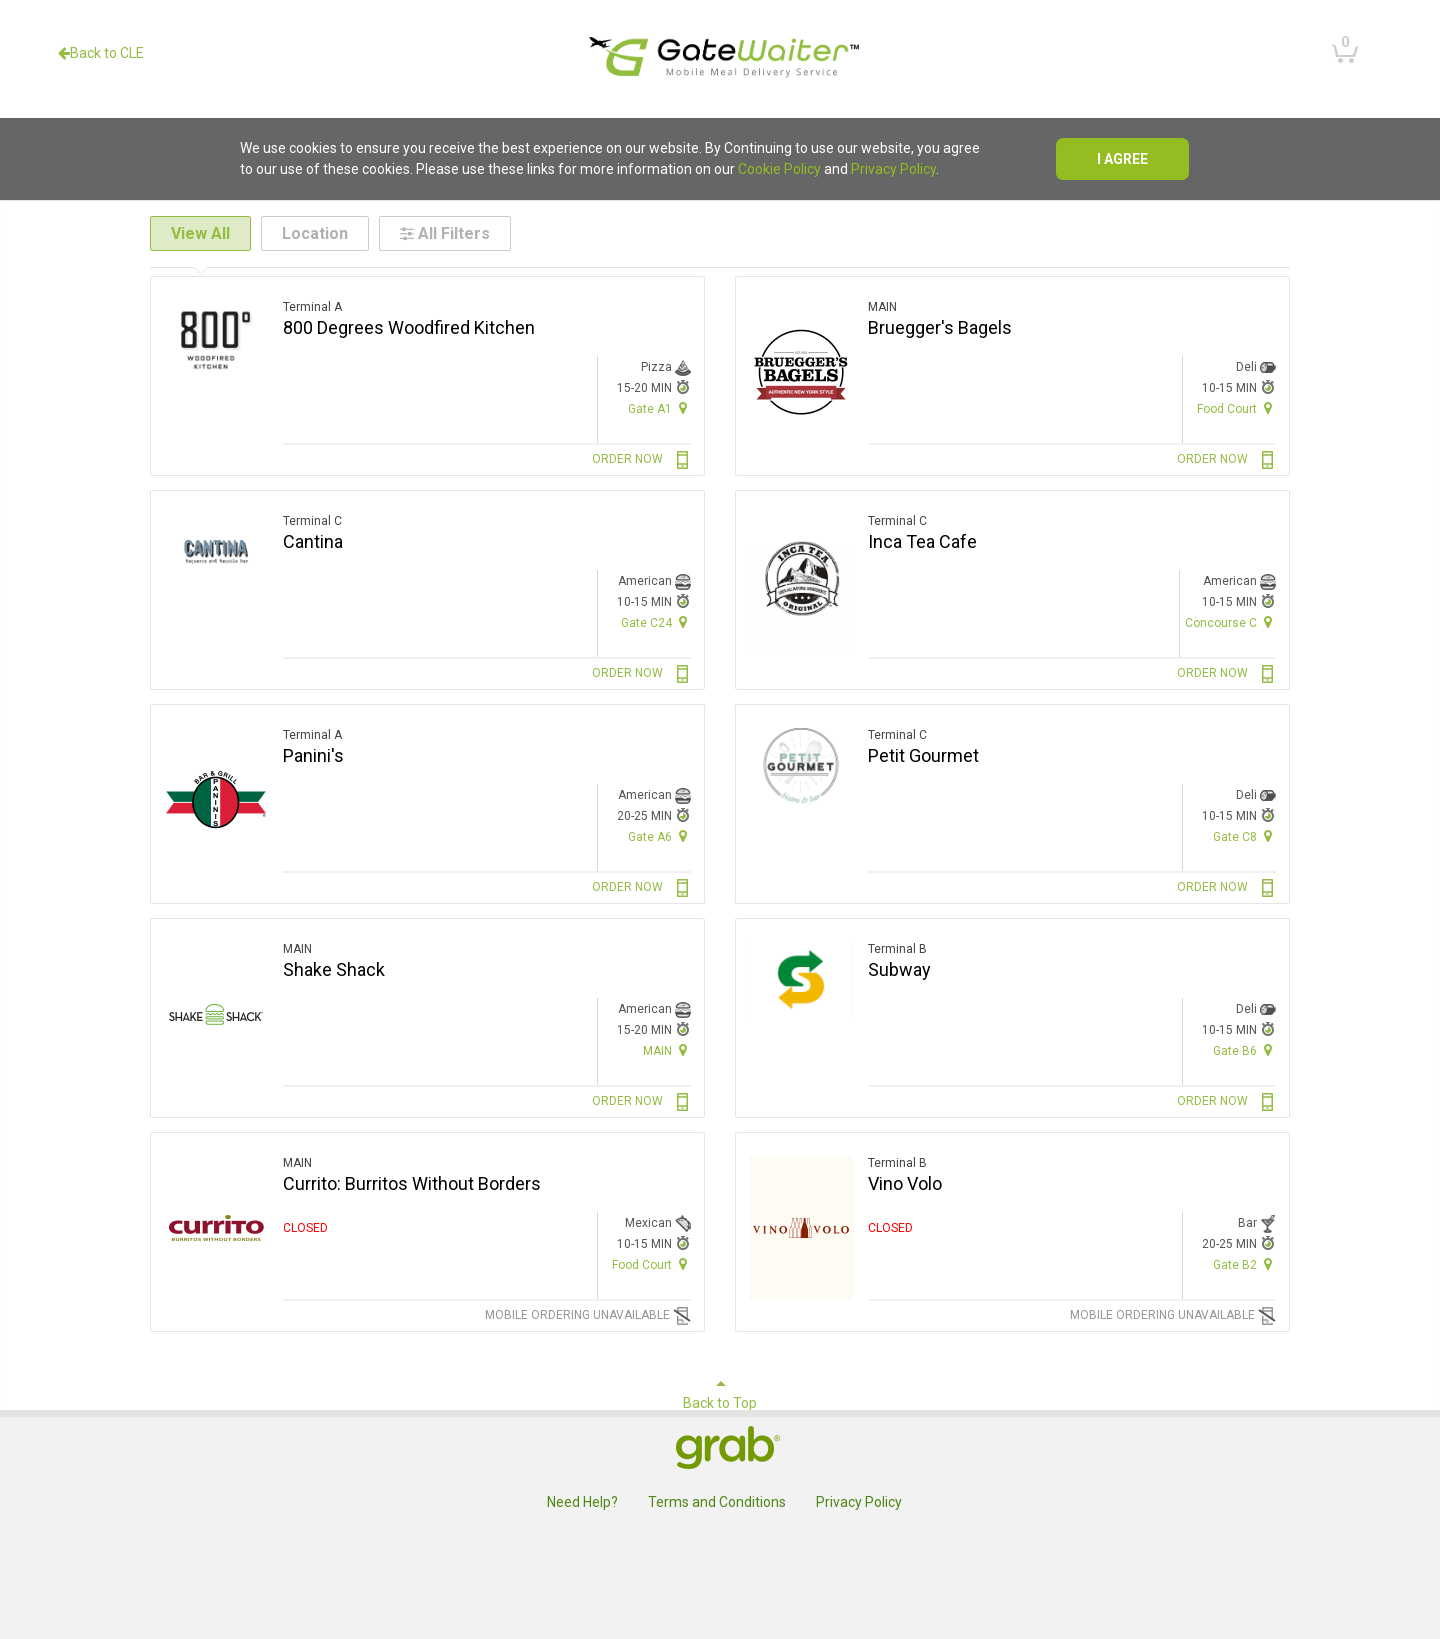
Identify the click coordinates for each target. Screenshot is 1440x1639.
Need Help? (582, 1502)
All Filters (445, 233)
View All (200, 233)
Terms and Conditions (717, 1502)
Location (315, 233)
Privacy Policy (893, 169)
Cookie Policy (779, 169)
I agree (1122, 159)
